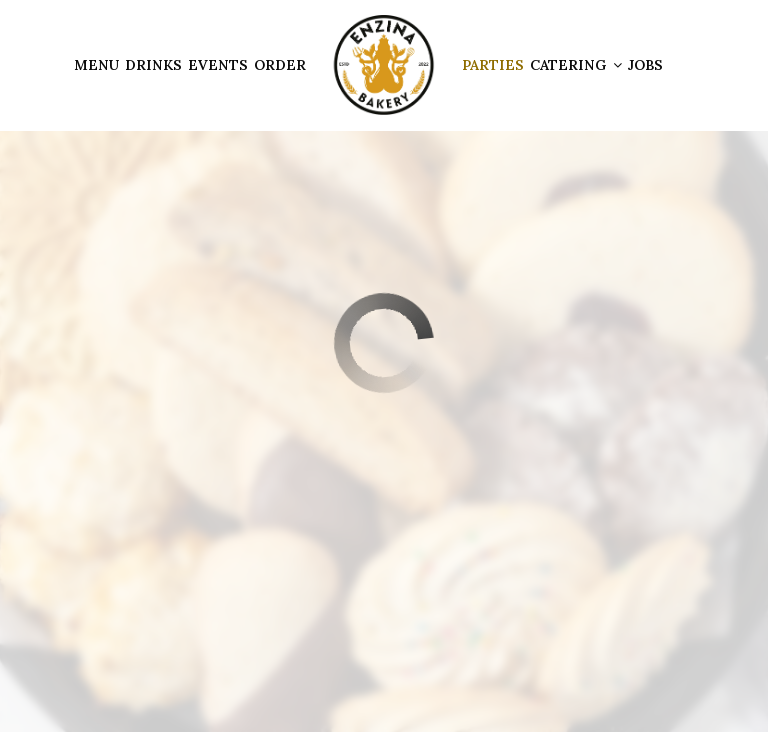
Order (280, 65)
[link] (383, 65)
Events (218, 65)
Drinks (153, 65)
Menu (96, 65)
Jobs (645, 65)
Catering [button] (576, 65)
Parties (493, 65)
